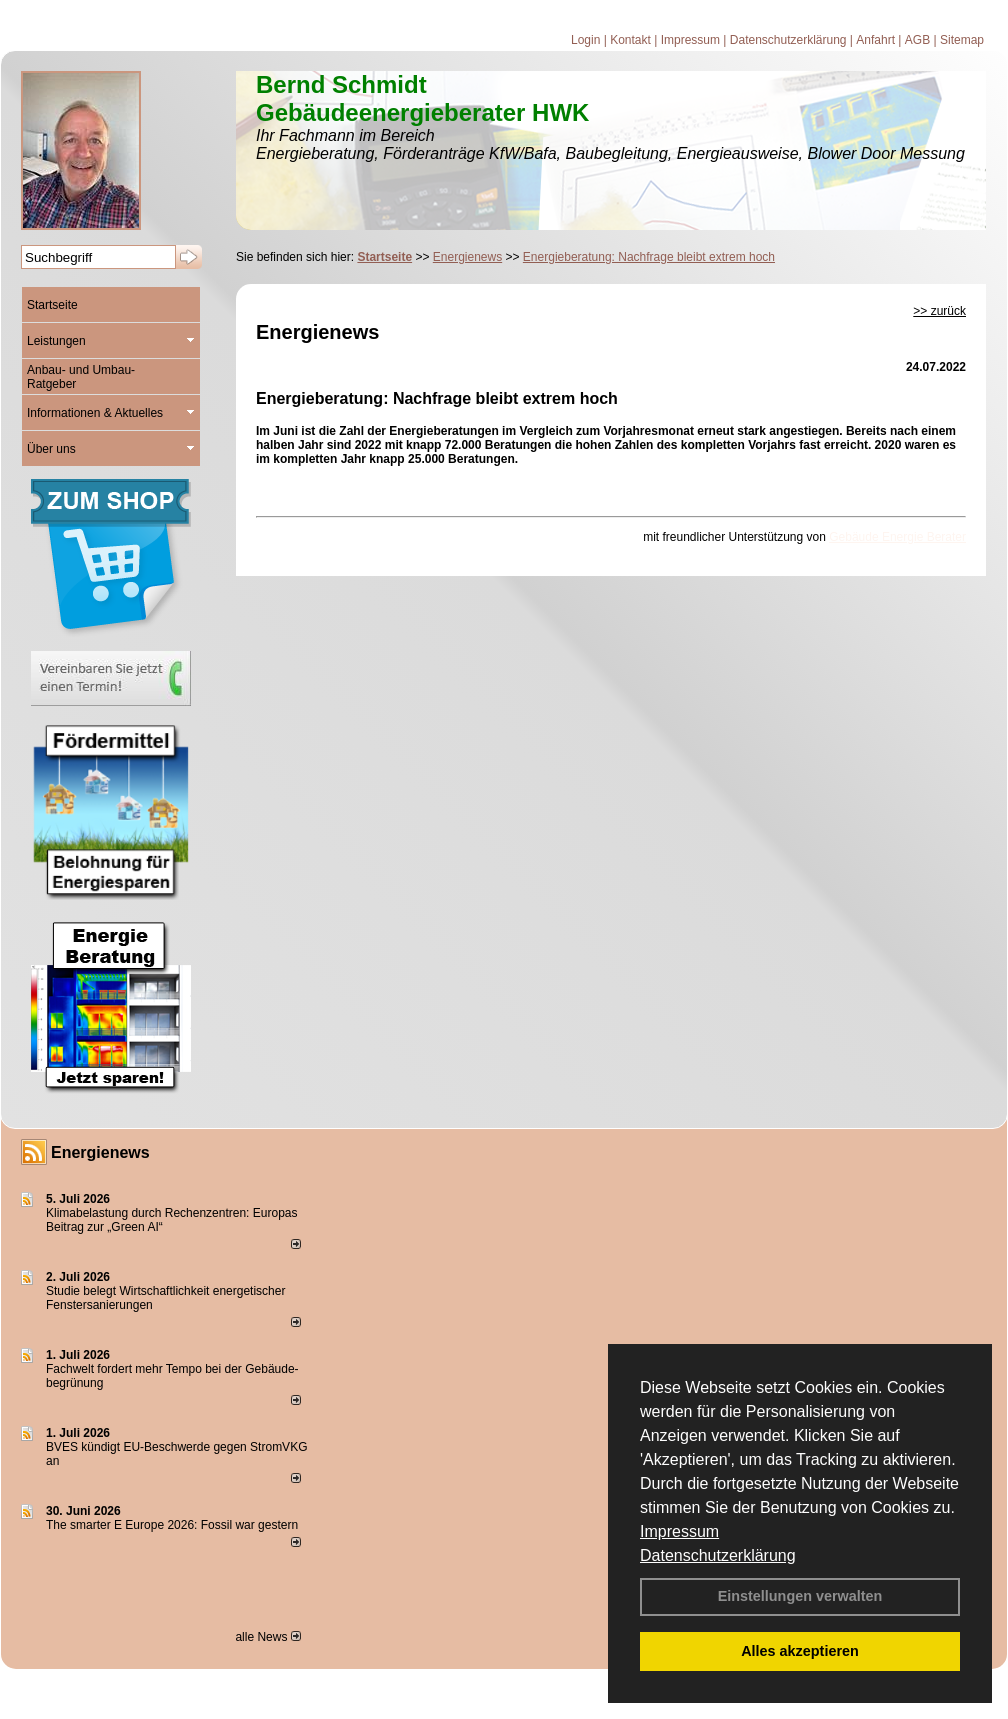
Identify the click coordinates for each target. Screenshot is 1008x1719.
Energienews (100, 1152)
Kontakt (630, 40)
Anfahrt (875, 40)
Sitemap (962, 40)
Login (585, 40)
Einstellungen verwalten (800, 1596)
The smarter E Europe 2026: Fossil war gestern (172, 1525)
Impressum (679, 1531)
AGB (917, 40)
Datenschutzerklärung (718, 1555)
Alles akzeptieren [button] (800, 1651)
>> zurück (939, 311)
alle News (267, 1637)
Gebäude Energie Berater (897, 537)
